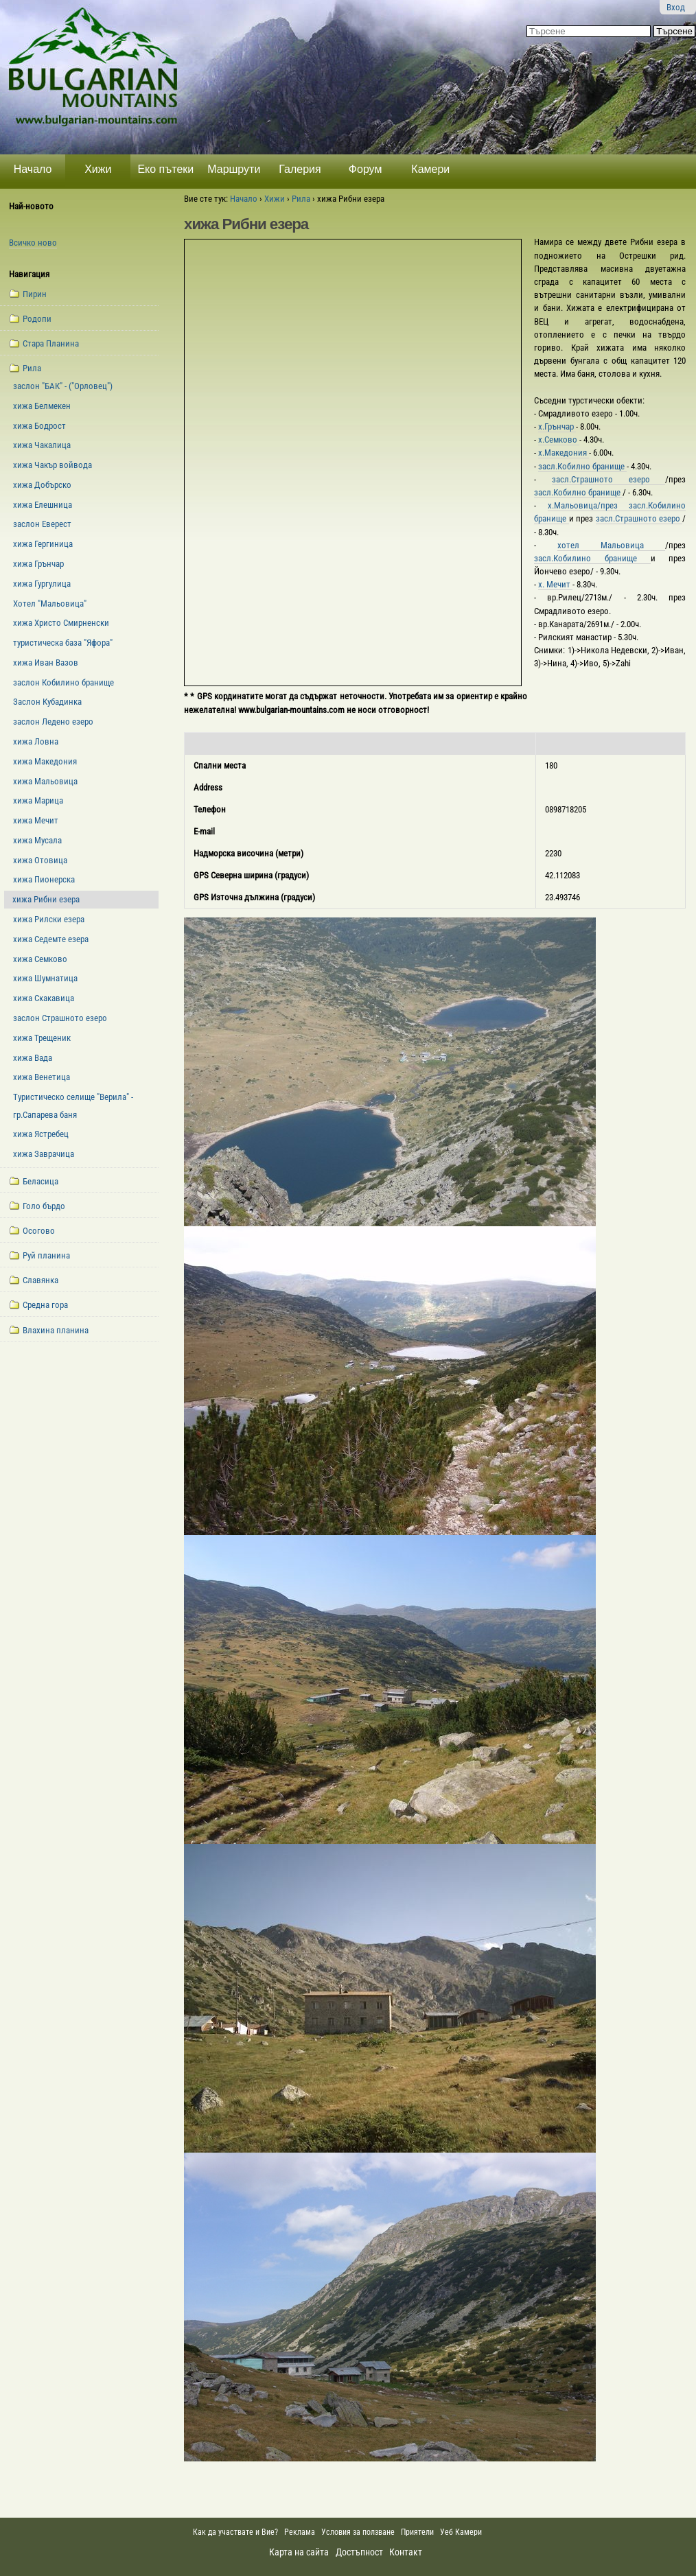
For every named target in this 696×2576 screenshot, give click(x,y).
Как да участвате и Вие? (235, 2532)
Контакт (405, 2551)
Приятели (417, 2532)
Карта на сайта (299, 2551)
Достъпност (359, 2551)
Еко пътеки (165, 169)
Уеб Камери (462, 2532)
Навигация (29, 274)
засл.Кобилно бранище (582, 466)
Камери (430, 169)
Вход (675, 7)
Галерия (300, 169)
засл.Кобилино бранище (592, 558)
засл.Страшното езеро (609, 479)
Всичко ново (33, 242)
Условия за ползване (358, 2532)
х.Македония (563, 452)
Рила (301, 199)
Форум (365, 169)
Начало (33, 169)
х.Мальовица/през (588, 505)
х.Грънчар (557, 426)
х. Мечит (555, 584)
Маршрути (233, 169)
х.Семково (558, 439)
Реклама (299, 2532)
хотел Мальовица (611, 545)
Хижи (97, 169)
